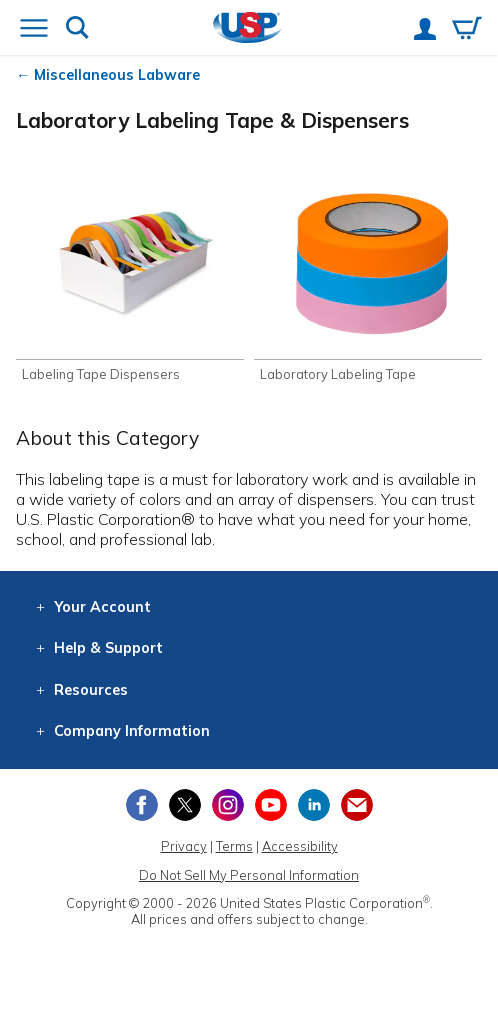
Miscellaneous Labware (117, 75)
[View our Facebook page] (142, 805)
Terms (234, 846)
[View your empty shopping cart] (467, 30)
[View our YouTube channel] (271, 805)
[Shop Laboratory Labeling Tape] (368, 278)
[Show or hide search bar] (77, 29)
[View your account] (425, 31)
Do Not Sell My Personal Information (249, 875)
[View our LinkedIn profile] (314, 805)
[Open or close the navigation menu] (34, 30)
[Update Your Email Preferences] (357, 805)
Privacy (184, 846)
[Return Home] (247, 29)
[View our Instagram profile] (228, 805)
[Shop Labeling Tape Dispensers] (130, 278)
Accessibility (300, 846)
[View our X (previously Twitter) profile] (185, 805)
